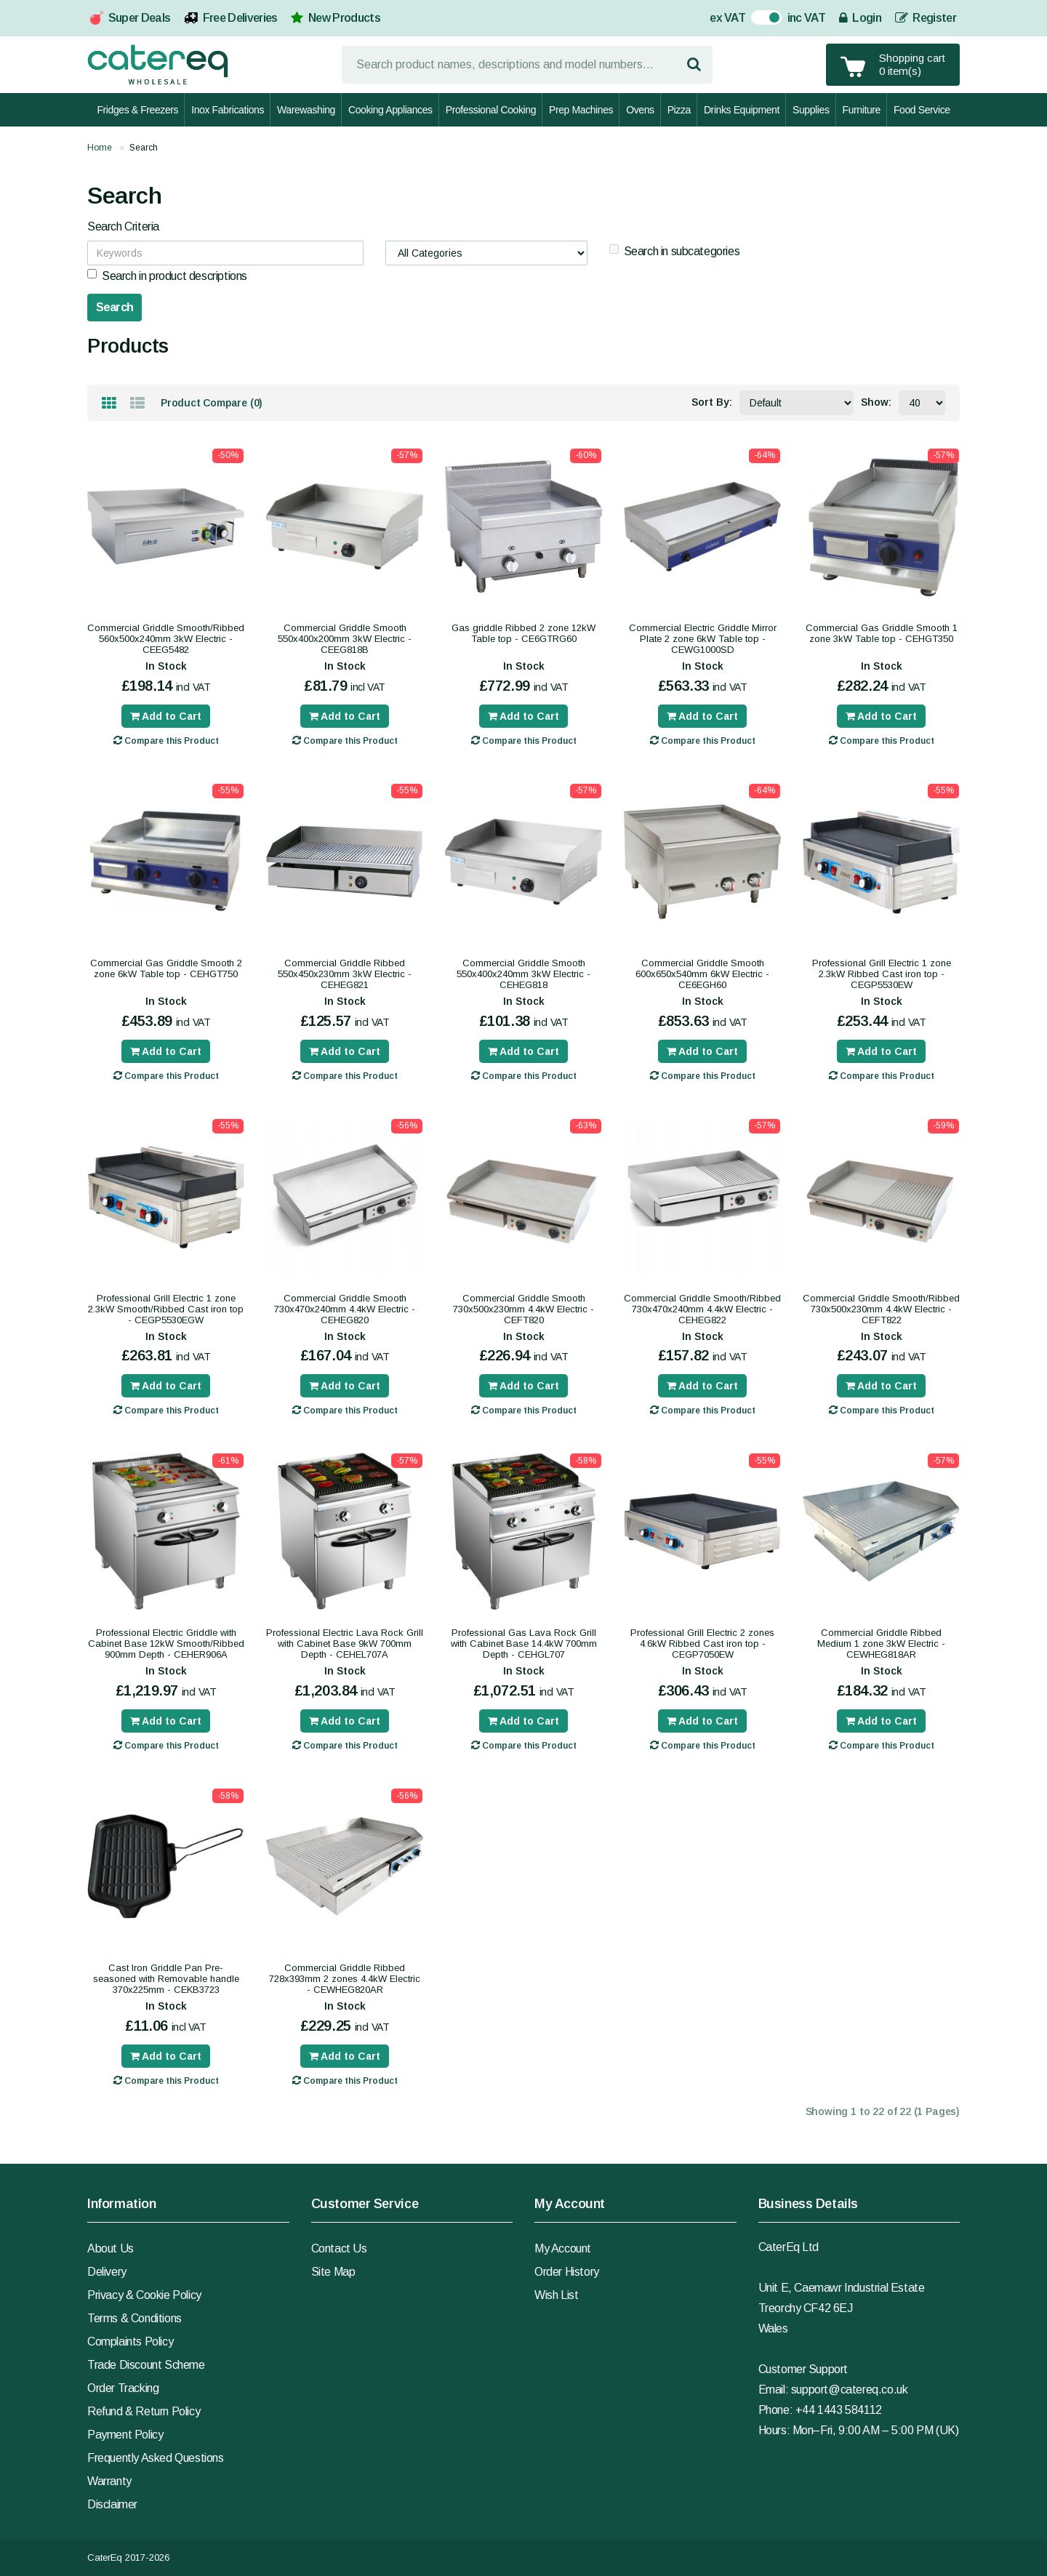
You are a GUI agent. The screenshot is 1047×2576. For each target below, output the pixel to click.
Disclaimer (112, 2504)
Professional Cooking (491, 110)
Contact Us (339, 2248)
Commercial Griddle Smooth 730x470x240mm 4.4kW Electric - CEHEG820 (344, 1309)
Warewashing (306, 110)
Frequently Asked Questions (155, 2458)
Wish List (556, 2295)
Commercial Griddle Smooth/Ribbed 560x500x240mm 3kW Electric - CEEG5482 (165, 638)
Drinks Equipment (741, 110)
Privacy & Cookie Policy (144, 2295)
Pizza (679, 110)
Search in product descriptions (167, 275)
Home (99, 148)
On (758, 19)
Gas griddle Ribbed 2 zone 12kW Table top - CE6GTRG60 (523, 633)
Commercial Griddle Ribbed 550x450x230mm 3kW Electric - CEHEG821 (345, 974)
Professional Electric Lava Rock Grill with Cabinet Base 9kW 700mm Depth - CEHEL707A (344, 1643)
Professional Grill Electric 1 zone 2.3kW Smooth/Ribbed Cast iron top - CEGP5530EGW (166, 1309)
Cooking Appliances (390, 110)
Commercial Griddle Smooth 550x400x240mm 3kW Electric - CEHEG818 (523, 974)
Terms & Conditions (134, 2318)
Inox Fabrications (227, 110)
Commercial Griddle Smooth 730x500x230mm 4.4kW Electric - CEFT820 (523, 1309)
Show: (876, 402)
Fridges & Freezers (137, 110)
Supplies (811, 110)
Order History (566, 2272)
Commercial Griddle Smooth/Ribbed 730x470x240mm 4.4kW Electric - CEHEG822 (702, 1309)
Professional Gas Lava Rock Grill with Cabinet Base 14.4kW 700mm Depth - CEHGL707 (524, 1643)
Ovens (640, 110)
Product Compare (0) (211, 403)
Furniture (861, 110)
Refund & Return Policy (143, 2411)
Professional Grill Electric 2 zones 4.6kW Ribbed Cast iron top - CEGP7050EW (702, 1643)
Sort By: (711, 402)
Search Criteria (123, 226)
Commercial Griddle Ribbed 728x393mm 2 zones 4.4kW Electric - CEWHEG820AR (344, 1978)
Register (925, 18)
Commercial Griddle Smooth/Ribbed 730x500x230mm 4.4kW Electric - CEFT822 (881, 1309)
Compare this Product (166, 740)
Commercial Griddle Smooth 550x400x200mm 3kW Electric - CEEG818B (345, 638)
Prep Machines (581, 110)
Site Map (333, 2272)
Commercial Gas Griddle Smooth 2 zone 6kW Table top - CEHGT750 (166, 968)
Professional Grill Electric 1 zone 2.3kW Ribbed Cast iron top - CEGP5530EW (881, 974)
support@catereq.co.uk (849, 2389)
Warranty (109, 2481)
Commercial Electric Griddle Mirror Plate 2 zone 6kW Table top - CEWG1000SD (703, 638)
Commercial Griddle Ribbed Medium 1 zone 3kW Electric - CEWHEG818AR (881, 1643)
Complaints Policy (130, 2341)
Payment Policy (125, 2434)
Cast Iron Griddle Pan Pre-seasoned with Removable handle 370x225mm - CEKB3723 (166, 1978)
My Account (562, 2248)
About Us (110, 2248)
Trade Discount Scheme (146, 2365)
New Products (344, 18)
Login (860, 18)
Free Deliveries (240, 18)
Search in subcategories (674, 250)
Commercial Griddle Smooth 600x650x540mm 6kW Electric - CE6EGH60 (702, 974)
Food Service (922, 110)
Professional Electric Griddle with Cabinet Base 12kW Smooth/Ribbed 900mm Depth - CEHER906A (166, 1643)
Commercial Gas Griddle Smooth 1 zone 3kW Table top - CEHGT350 (882, 633)
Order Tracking (123, 2388)
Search (143, 148)
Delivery (107, 2272)
